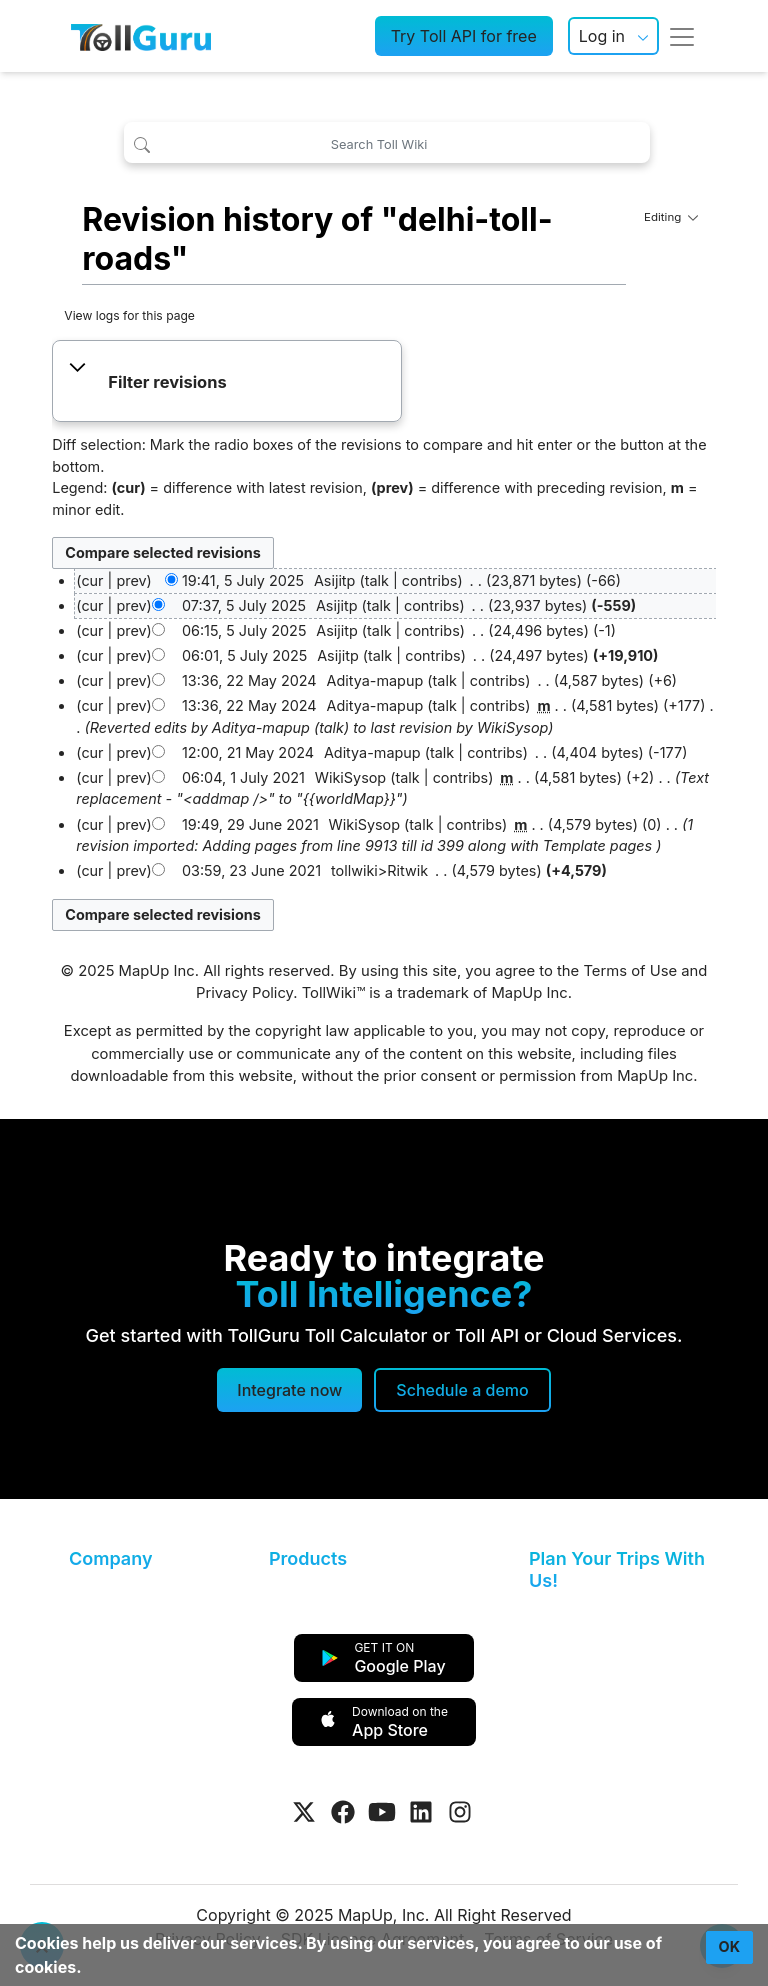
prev (131, 580)
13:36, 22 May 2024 (249, 680)
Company (110, 1558)
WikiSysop (512, 727)
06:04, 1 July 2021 (243, 777)
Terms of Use (630, 971)
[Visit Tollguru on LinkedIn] (421, 1812)
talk (377, 580)
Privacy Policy (244, 993)
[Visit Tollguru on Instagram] (460, 1812)
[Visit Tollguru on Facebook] (343, 1812)
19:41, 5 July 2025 (243, 580)
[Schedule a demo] (462, 1390)
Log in (602, 36)
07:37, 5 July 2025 (244, 605)
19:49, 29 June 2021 (250, 824)
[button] (227, 383)
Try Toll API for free (464, 36)
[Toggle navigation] (682, 36)
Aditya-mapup (261, 727)
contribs (430, 580)
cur (92, 605)
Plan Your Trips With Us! (617, 1569)
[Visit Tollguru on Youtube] (382, 1812)
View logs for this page (129, 315)
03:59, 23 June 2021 (251, 870)
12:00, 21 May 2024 (248, 752)
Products (308, 1558)
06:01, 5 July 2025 (244, 655)
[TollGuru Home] (141, 36)
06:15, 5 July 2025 (244, 630)
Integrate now (289, 1390)
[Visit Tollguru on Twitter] (304, 1812)
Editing (671, 217)
